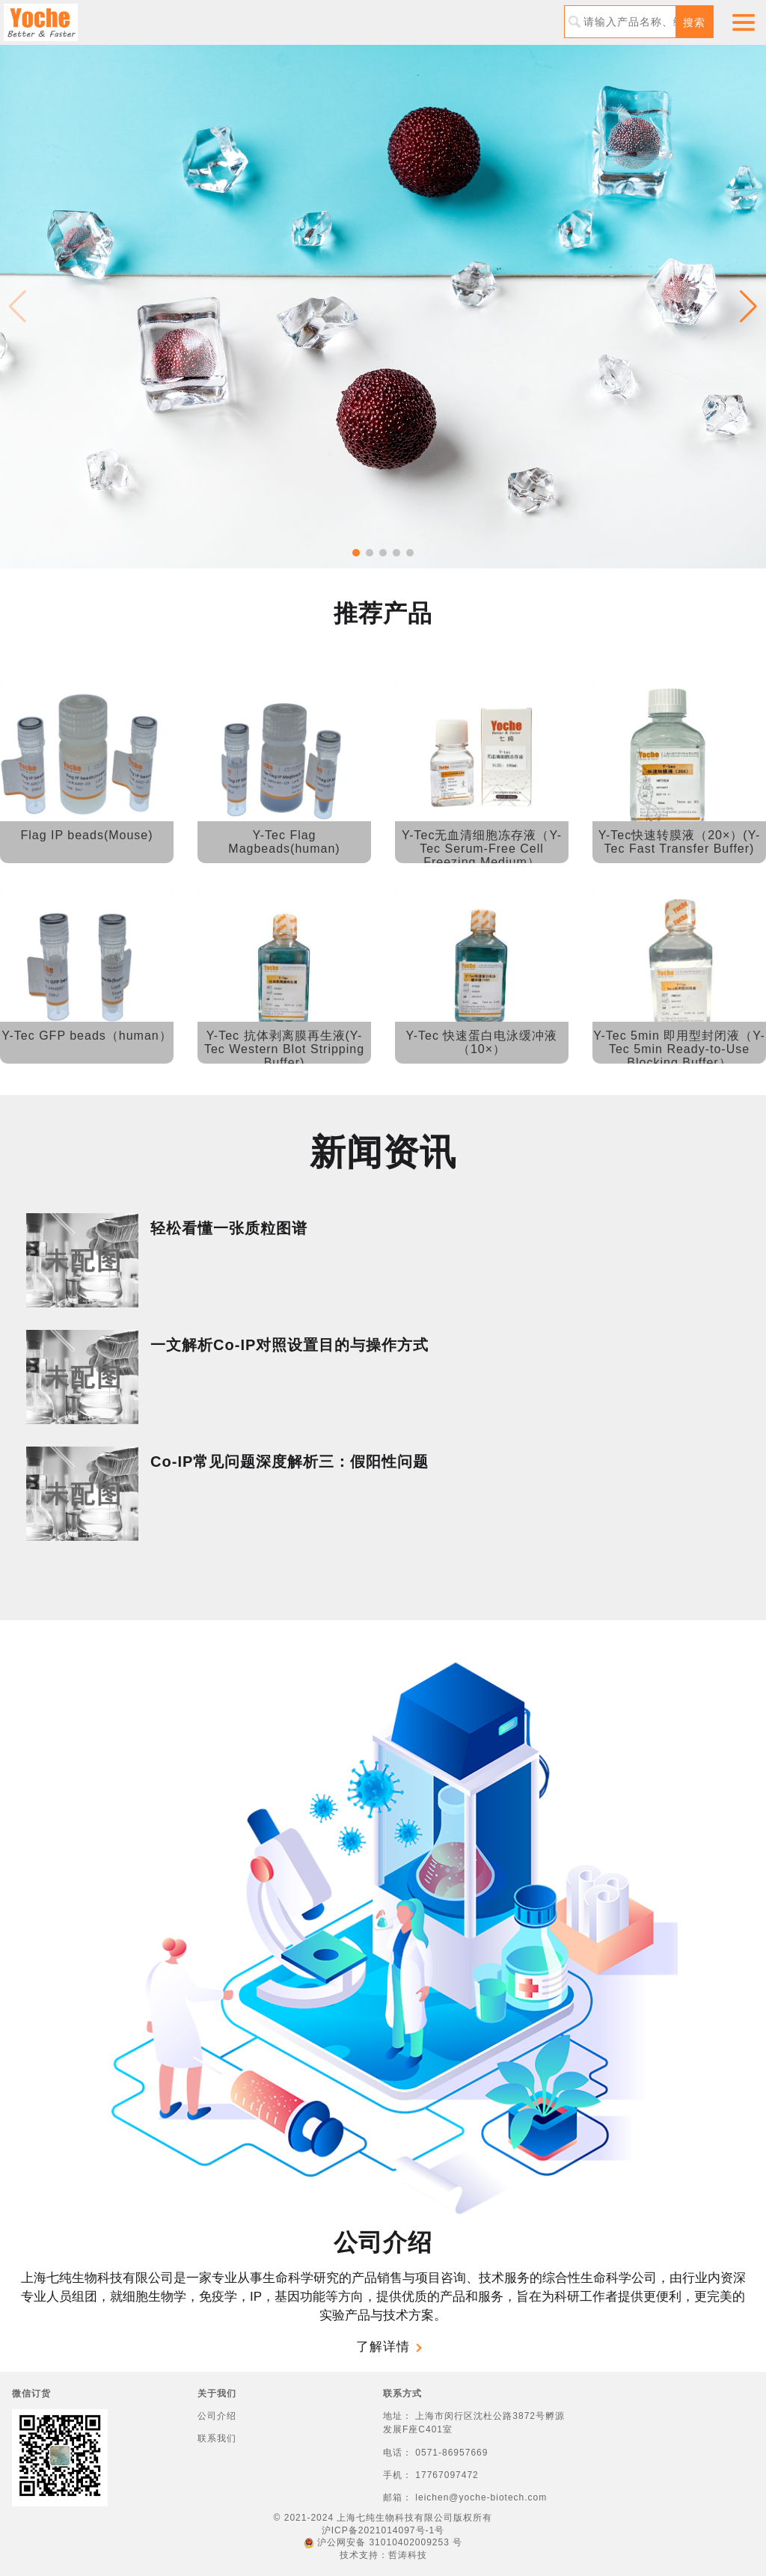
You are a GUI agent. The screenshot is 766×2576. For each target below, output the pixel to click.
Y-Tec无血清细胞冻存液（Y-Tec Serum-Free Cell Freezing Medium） (482, 848)
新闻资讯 (383, 1152)
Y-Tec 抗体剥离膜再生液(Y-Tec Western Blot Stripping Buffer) (284, 1049)
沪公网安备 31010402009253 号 (383, 2542)
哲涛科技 (407, 2555)
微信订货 (31, 2393)
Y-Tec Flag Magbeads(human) (284, 842)
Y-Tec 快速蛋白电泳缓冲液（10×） (482, 1042)
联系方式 (402, 2393)
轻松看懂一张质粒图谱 (228, 1228)
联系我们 (216, 2438)
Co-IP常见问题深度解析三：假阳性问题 (289, 1461)
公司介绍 (383, 2242)
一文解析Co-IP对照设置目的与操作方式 (289, 1345)
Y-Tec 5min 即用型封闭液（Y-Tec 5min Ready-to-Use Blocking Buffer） (679, 1049)
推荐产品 (383, 613)
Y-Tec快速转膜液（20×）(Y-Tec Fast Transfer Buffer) (679, 842)
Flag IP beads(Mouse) (86, 835)
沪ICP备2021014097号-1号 (383, 2530)
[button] (356, 552)
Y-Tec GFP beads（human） (86, 1035)
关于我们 (216, 2393)
